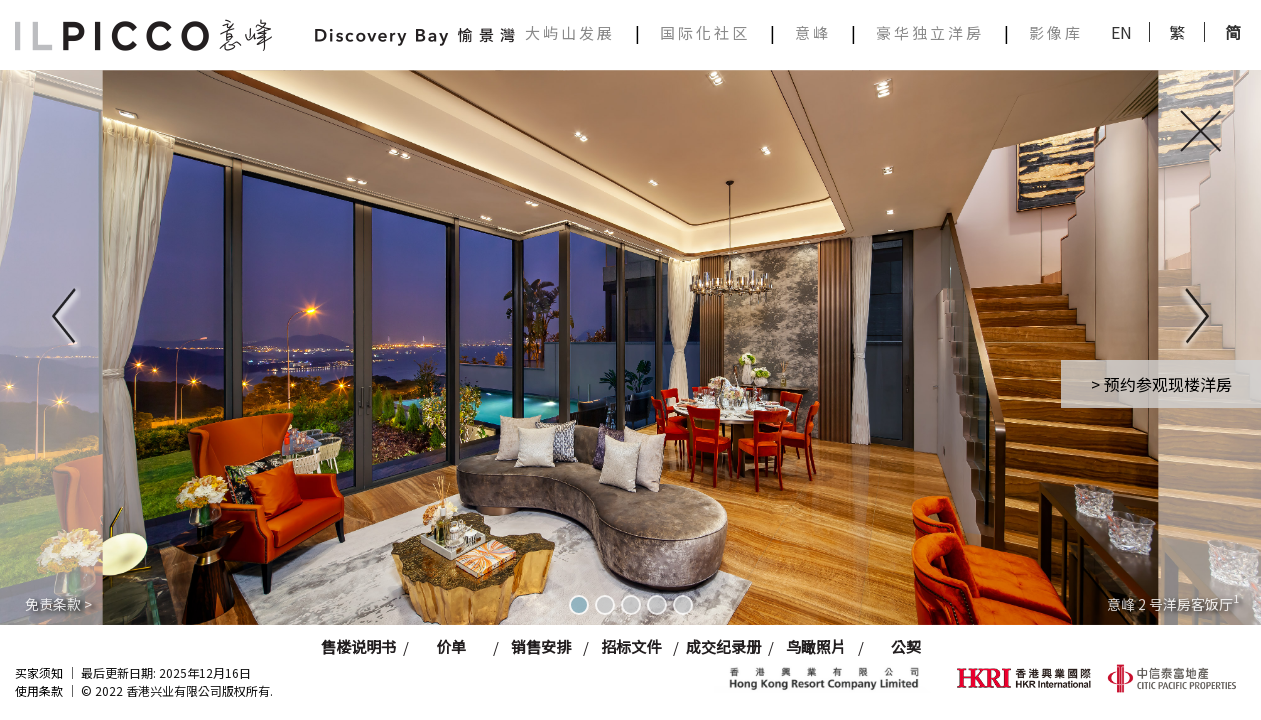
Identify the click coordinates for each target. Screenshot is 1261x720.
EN (1121, 32)
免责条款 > (58, 604)
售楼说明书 (358, 646)
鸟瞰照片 (816, 646)
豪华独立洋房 (930, 32)
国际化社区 (705, 32)
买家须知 (39, 672)
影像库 (1056, 32)
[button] (63, 320)
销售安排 (541, 646)
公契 (906, 646)
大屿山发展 (570, 32)
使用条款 (39, 690)
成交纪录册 (723, 646)
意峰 (813, 32)
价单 (451, 646)
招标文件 (631, 646)
